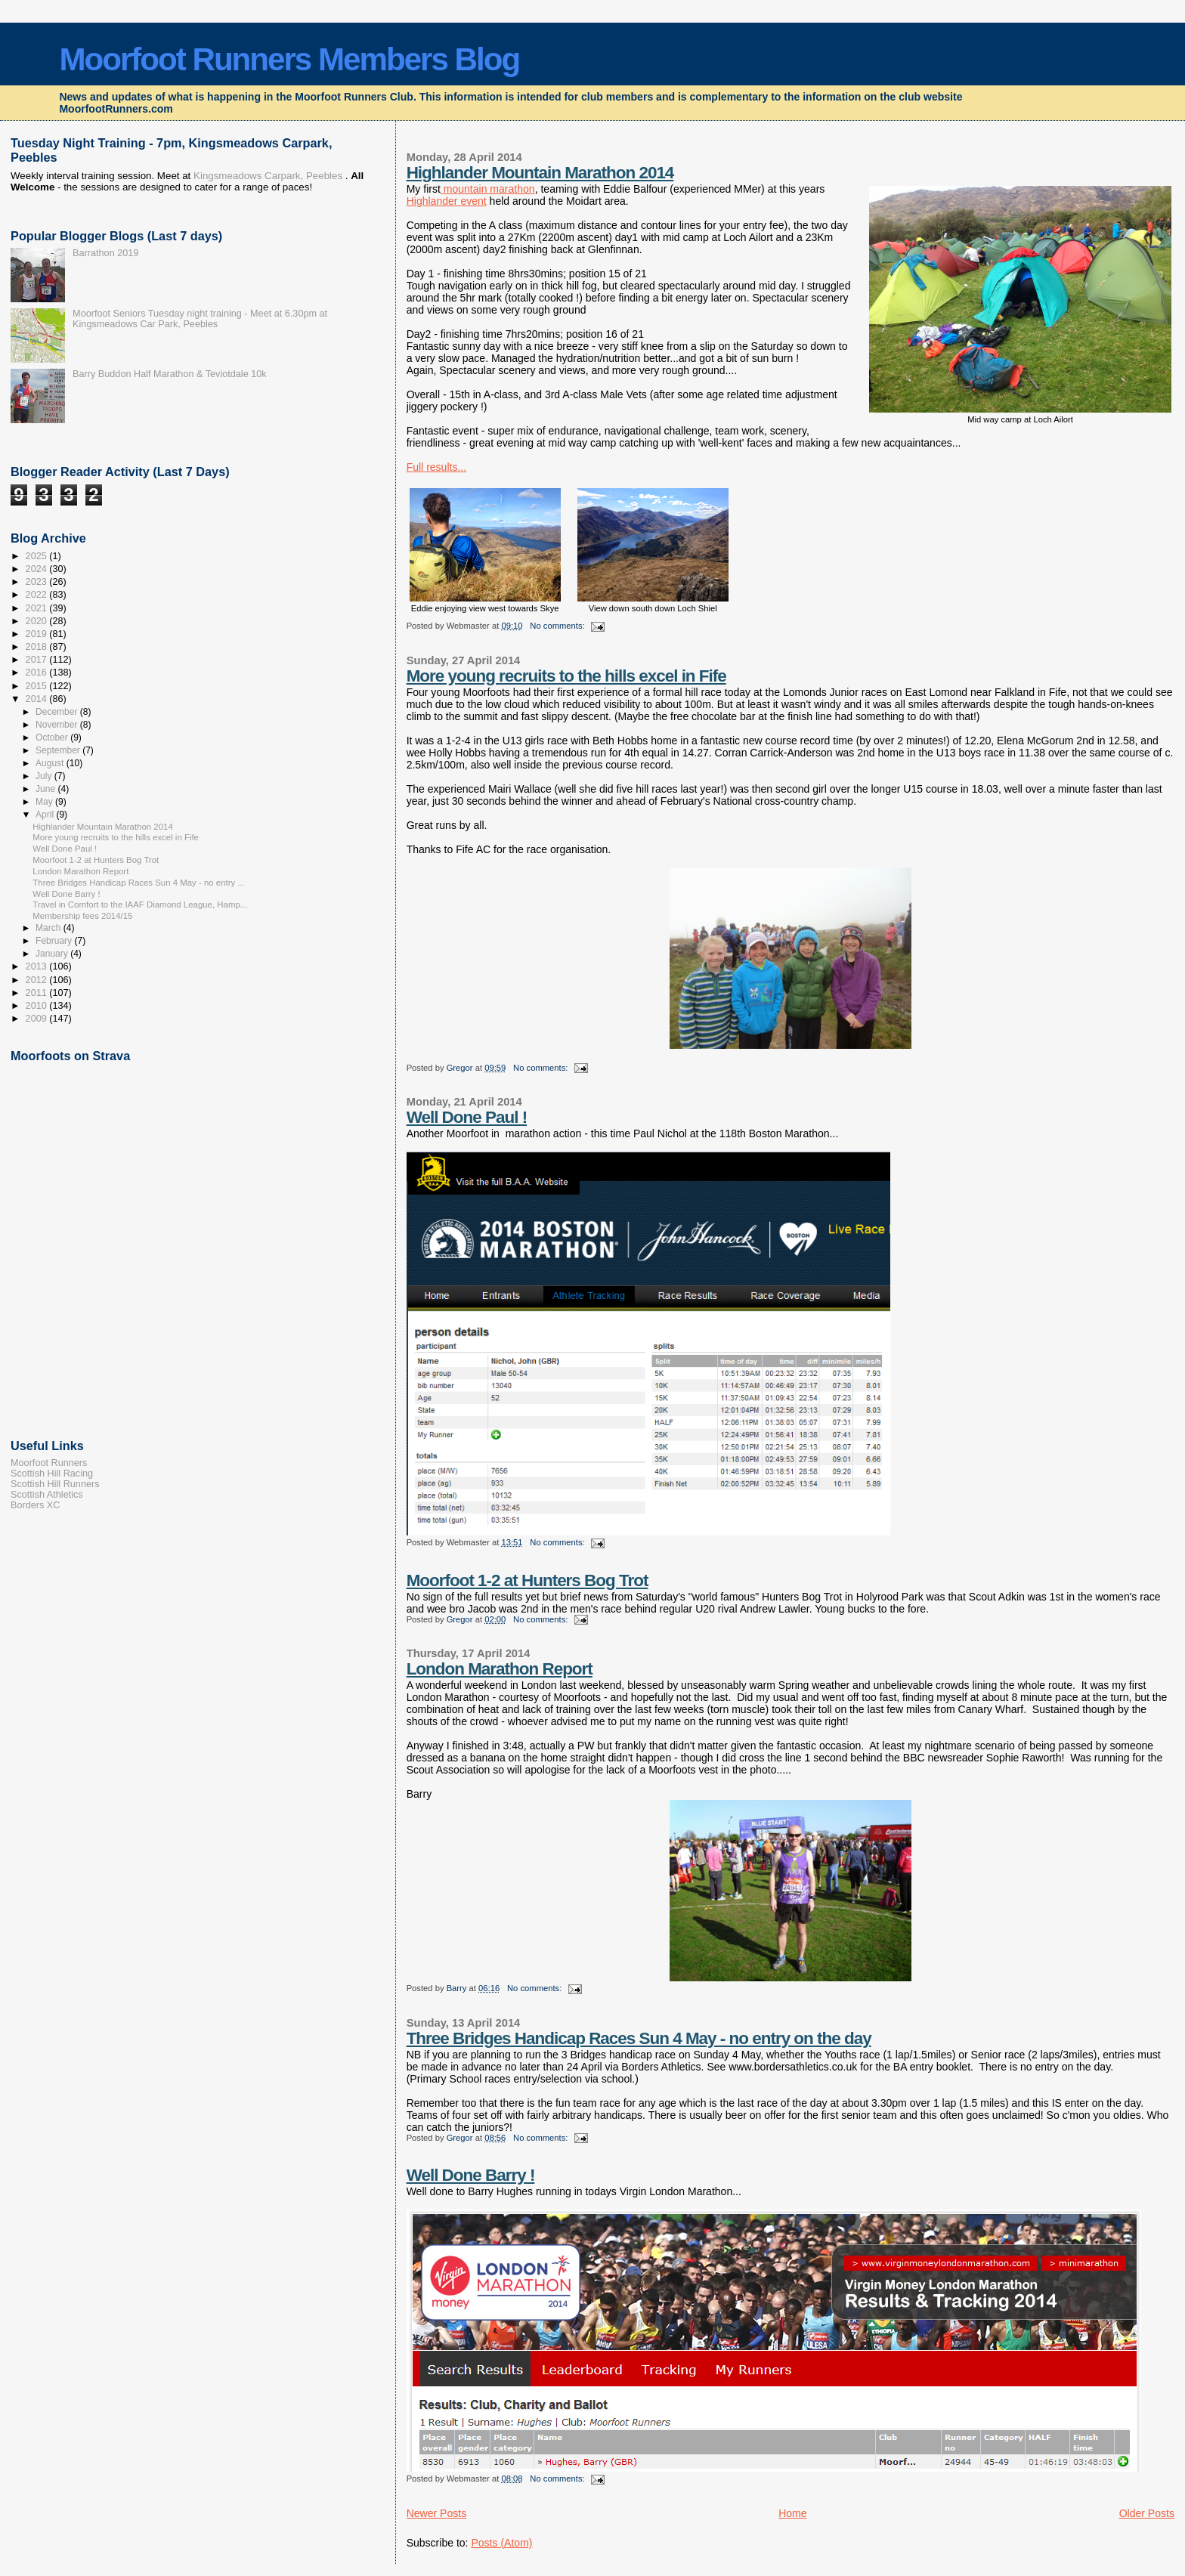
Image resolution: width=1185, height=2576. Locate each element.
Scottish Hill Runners (55, 1484)
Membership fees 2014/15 (82, 915)
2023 (38, 582)
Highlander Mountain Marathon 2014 (540, 172)
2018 (38, 647)
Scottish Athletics (47, 1494)
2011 (38, 993)
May (45, 801)
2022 (38, 594)
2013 (38, 966)
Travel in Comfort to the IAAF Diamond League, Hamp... (139, 904)
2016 (38, 672)
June (46, 789)
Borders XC (35, 1505)
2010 (38, 1005)
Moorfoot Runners (49, 1463)
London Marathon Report (499, 1668)
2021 (38, 608)
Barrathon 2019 (105, 253)
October (53, 737)
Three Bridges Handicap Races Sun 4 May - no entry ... (138, 882)
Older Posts (1146, 2513)
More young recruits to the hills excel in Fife (566, 675)
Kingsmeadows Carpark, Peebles (266, 175)
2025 (38, 556)
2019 (38, 634)
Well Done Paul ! (467, 1117)
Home (792, 2513)
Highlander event (447, 201)
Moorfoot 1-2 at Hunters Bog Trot (527, 1580)
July (45, 776)
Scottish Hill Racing (52, 1473)
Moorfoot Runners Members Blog (289, 59)
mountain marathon (488, 189)
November (58, 724)
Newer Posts (437, 2513)
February (55, 940)
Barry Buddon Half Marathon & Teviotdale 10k (170, 374)
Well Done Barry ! (471, 2175)
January (53, 953)
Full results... (437, 467)
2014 (38, 699)
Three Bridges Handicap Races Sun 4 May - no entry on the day (639, 2038)
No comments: (558, 625)
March (49, 928)
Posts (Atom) (501, 2543)
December (58, 712)
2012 (38, 980)
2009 (38, 1018)
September (59, 750)
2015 (38, 686)
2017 (38, 659)
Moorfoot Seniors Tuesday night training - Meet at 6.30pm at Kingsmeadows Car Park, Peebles (200, 318)
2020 (38, 621)
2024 (38, 569)
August (51, 763)
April (46, 814)
